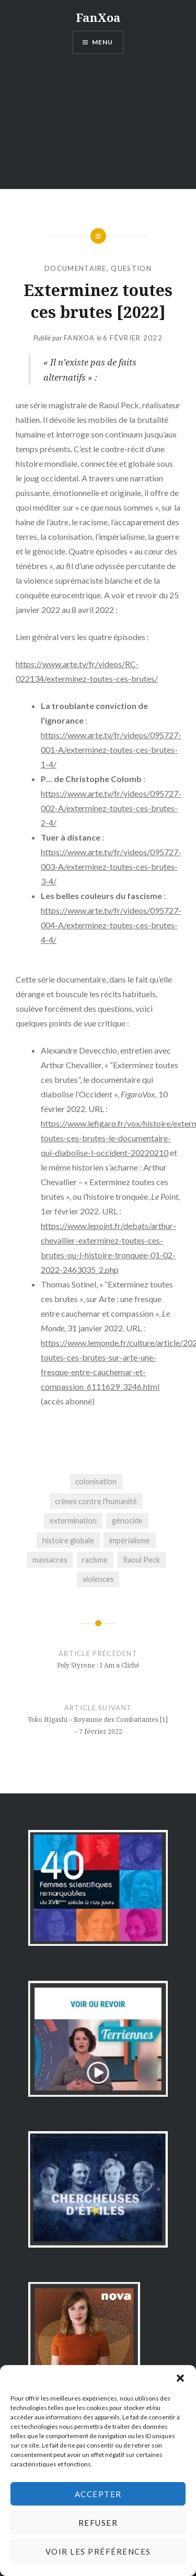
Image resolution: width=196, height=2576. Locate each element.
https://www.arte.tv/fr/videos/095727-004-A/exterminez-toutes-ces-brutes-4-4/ (111, 924)
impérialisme (129, 1540)
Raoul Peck (141, 1559)
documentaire (75, 268)
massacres (49, 1559)
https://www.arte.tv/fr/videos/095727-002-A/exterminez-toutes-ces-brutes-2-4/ (111, 808)
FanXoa (98, 17)
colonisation (96, 1481)
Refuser (98, 2522)
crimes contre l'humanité (96, 1501)
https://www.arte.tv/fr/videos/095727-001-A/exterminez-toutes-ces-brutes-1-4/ (111, 749)
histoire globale (68, 1540)
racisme (95, 1559)
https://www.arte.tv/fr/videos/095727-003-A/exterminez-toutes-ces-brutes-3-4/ (111, 866)
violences (98, 1579)
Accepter (98, 2494)
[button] (180, 2378)
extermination (73, 1520)
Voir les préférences (98, 2551)
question (131, 268)
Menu (102, 42)
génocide (127, 1520)
